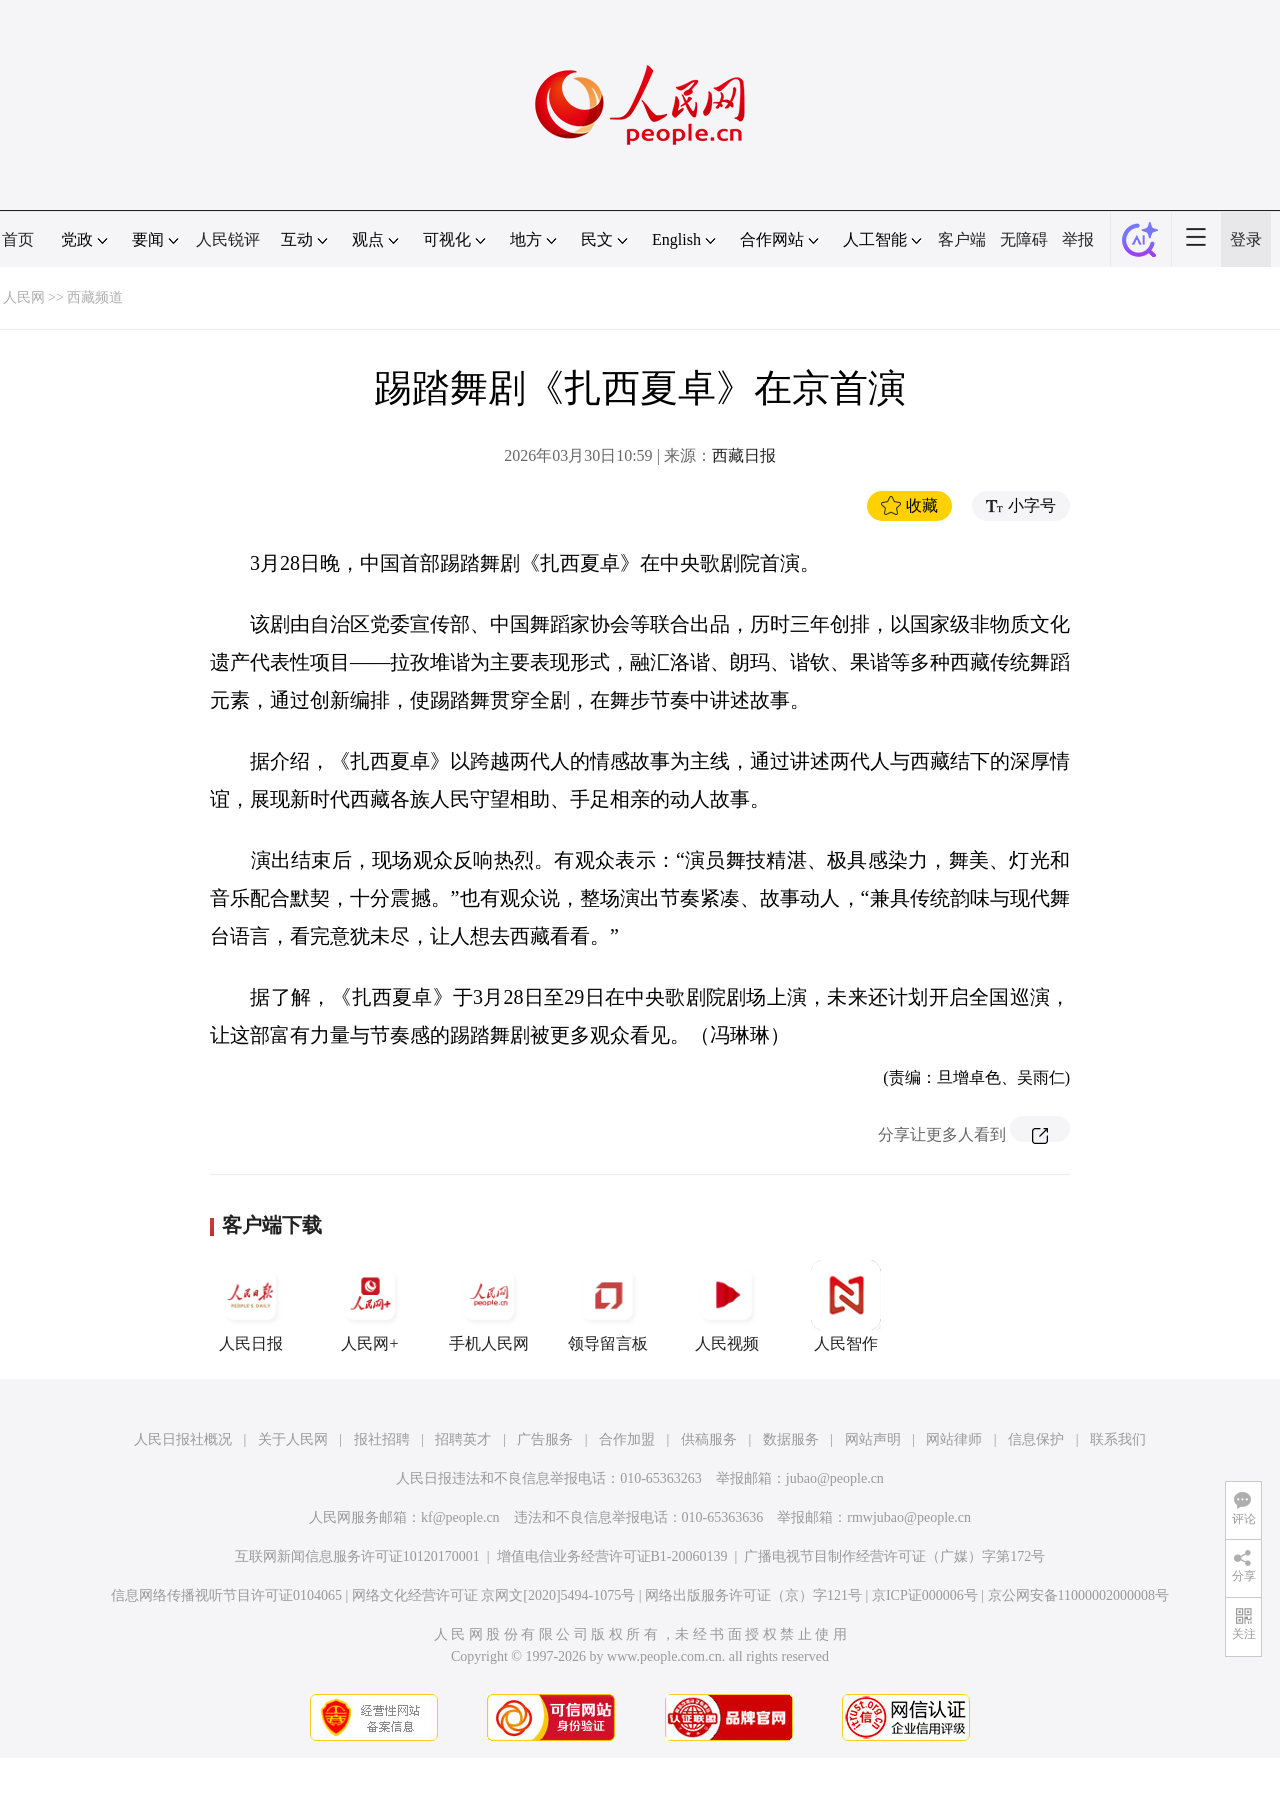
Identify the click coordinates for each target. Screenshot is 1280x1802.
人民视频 (727, 1306)
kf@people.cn (460, 1517)
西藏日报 (744, 455)
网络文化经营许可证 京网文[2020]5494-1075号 (494, 1595)
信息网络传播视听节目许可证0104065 (226, 1595)
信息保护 (1036, 1439)
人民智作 (846, 1306)
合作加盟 (627, 1439)
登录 (1246, 239)
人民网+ (370, 1306)
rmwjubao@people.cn (909, 1517)
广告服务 (545, 1439)
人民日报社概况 (183, 1439)
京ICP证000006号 (925, 1595)
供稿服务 (709, 1439)
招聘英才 (463, 1439)
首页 (18, 239)
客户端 (962, 239)
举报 (1078, 239)
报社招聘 (382, 1439)
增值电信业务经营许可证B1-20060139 (612, 1556)
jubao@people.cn (835, 1478)
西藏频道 (95, 297)
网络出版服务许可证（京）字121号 (753, 1595)
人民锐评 (228, 239)
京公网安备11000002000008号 (1078, 1595)
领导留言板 (608, 1306)
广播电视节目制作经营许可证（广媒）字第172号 (894, 1556)
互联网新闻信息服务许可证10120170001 (357, 1556)
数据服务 (791, 1439)
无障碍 (1024, 239)
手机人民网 (489, 1306)
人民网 (24, 297)
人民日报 (251, 1306)
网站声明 (873, 1439)
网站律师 (954, 1439)
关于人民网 (293, 1439)
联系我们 (1118, 1439)
